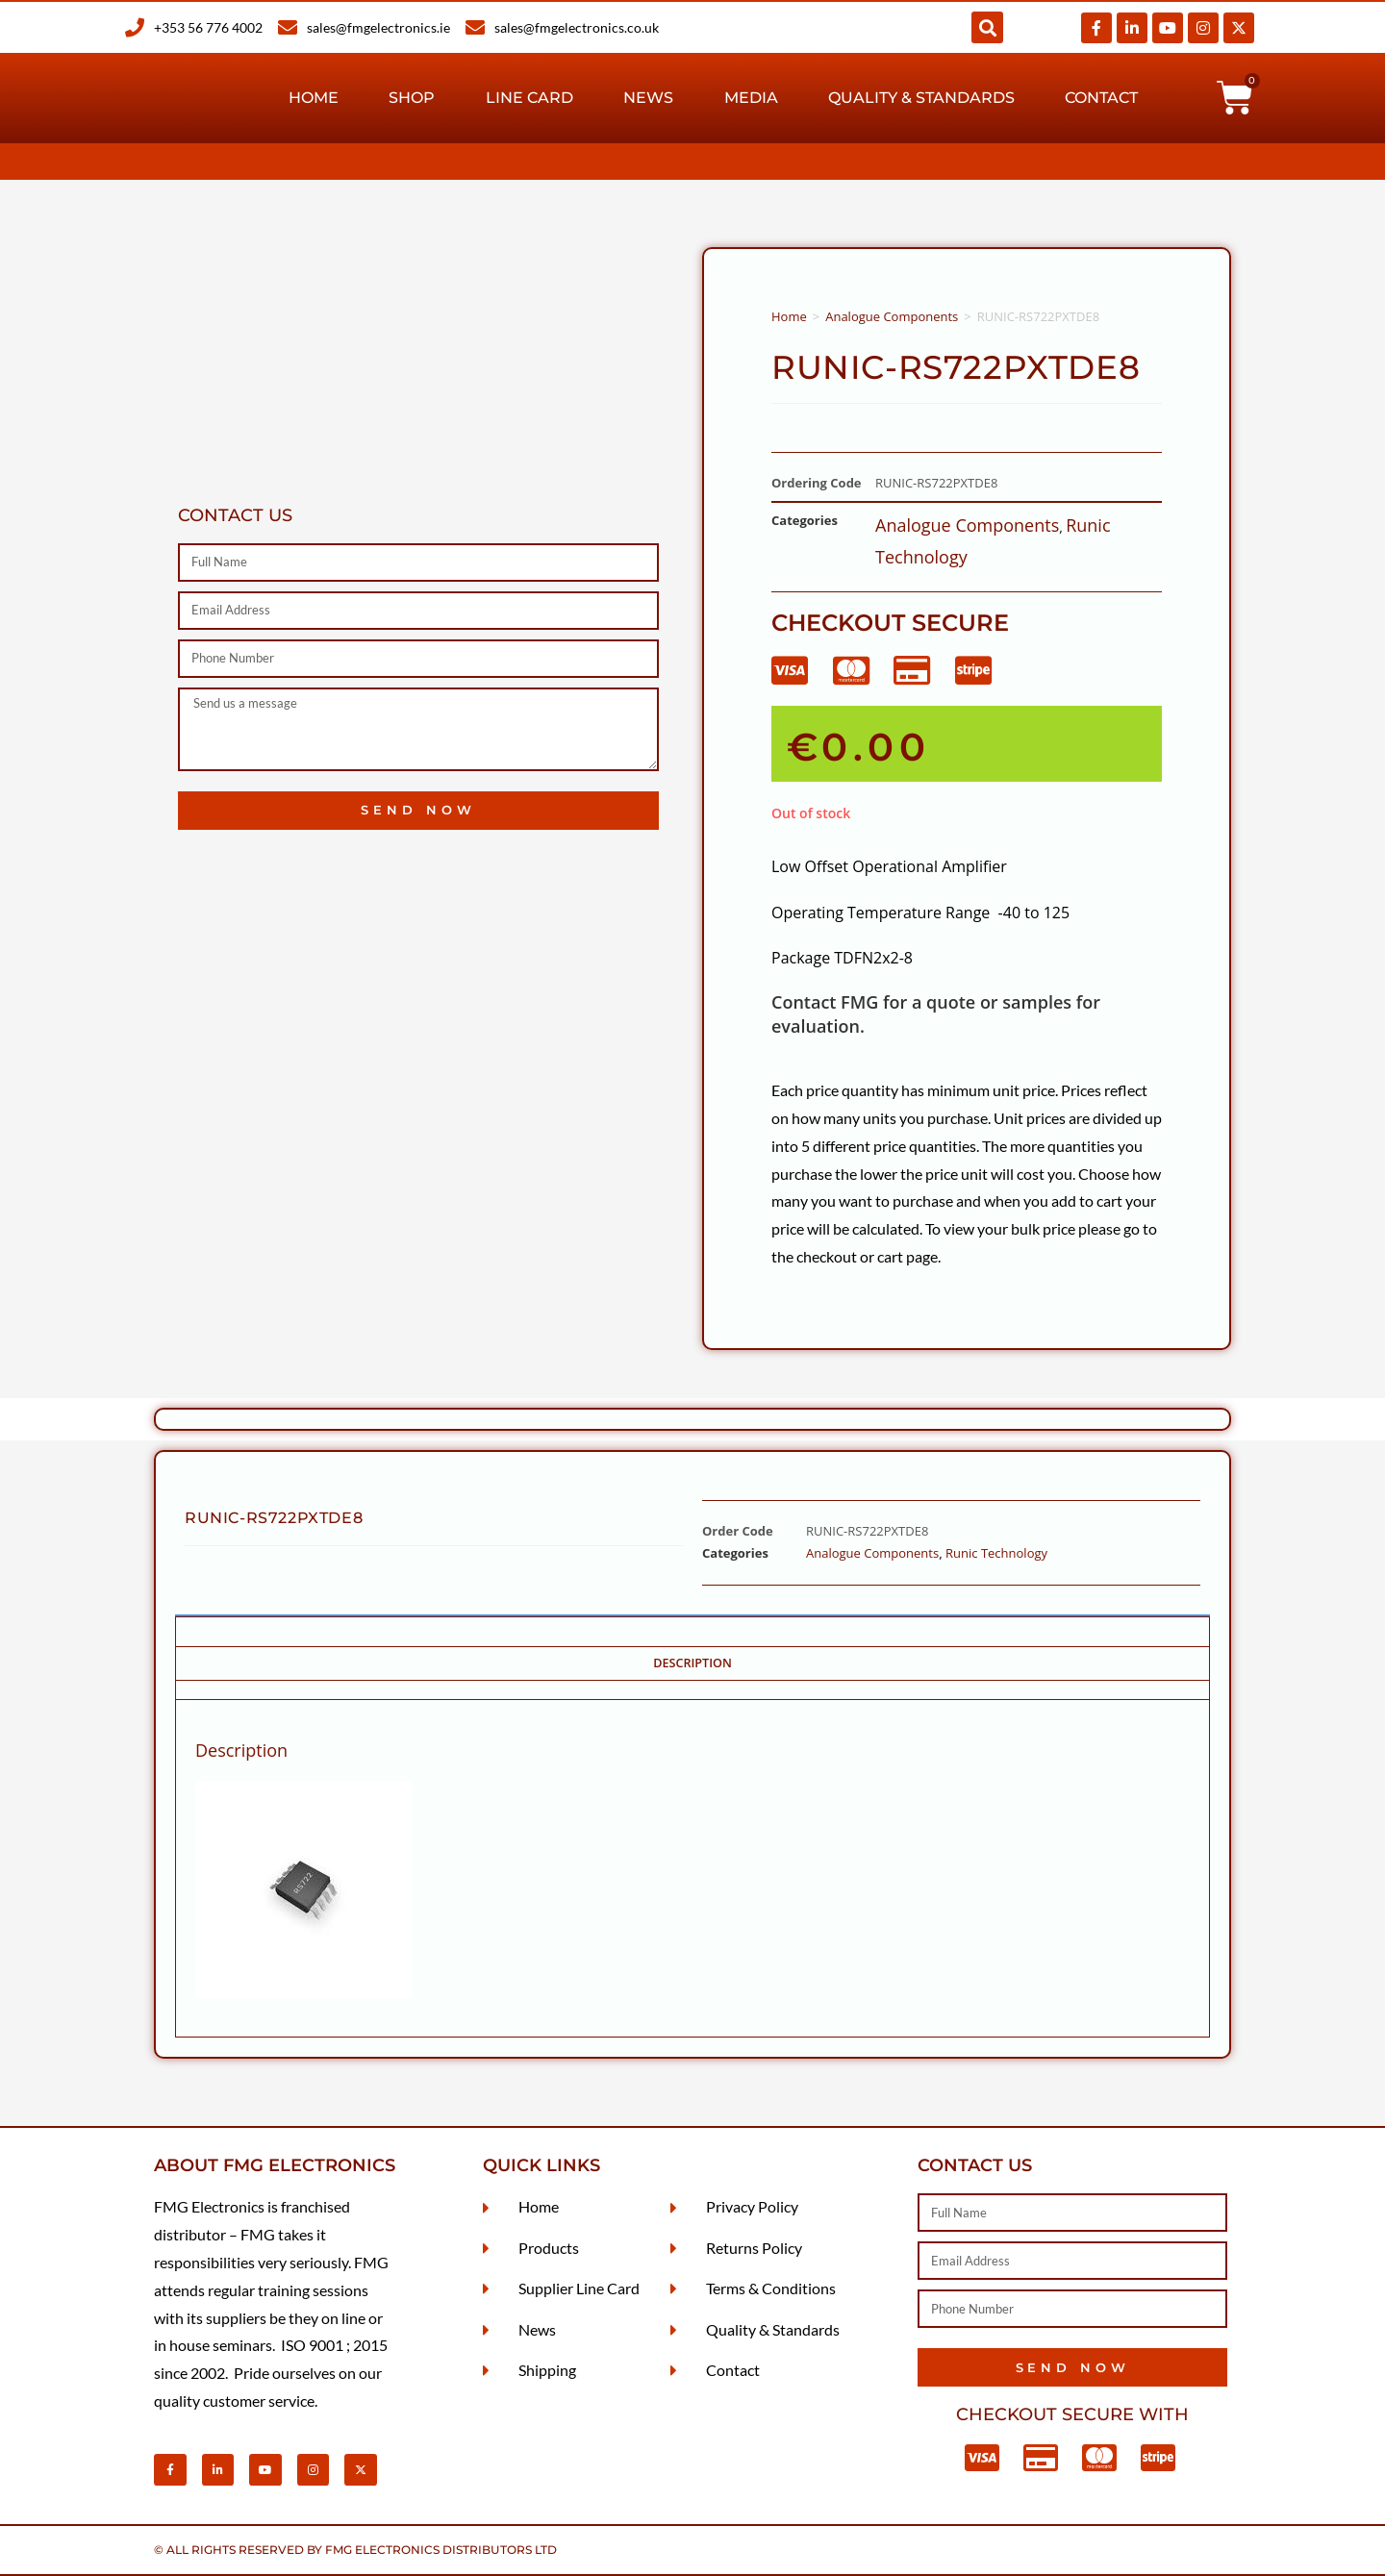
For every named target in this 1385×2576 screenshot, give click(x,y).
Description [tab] (692, 1663)
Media (751, 97)
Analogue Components (891, 316)
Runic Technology (996, 1553)
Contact (1101, 97)
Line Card (529, 97)
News (648, 97)
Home (314, 97)
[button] (987, 27)
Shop (412, 97)
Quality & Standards (921, 97)
